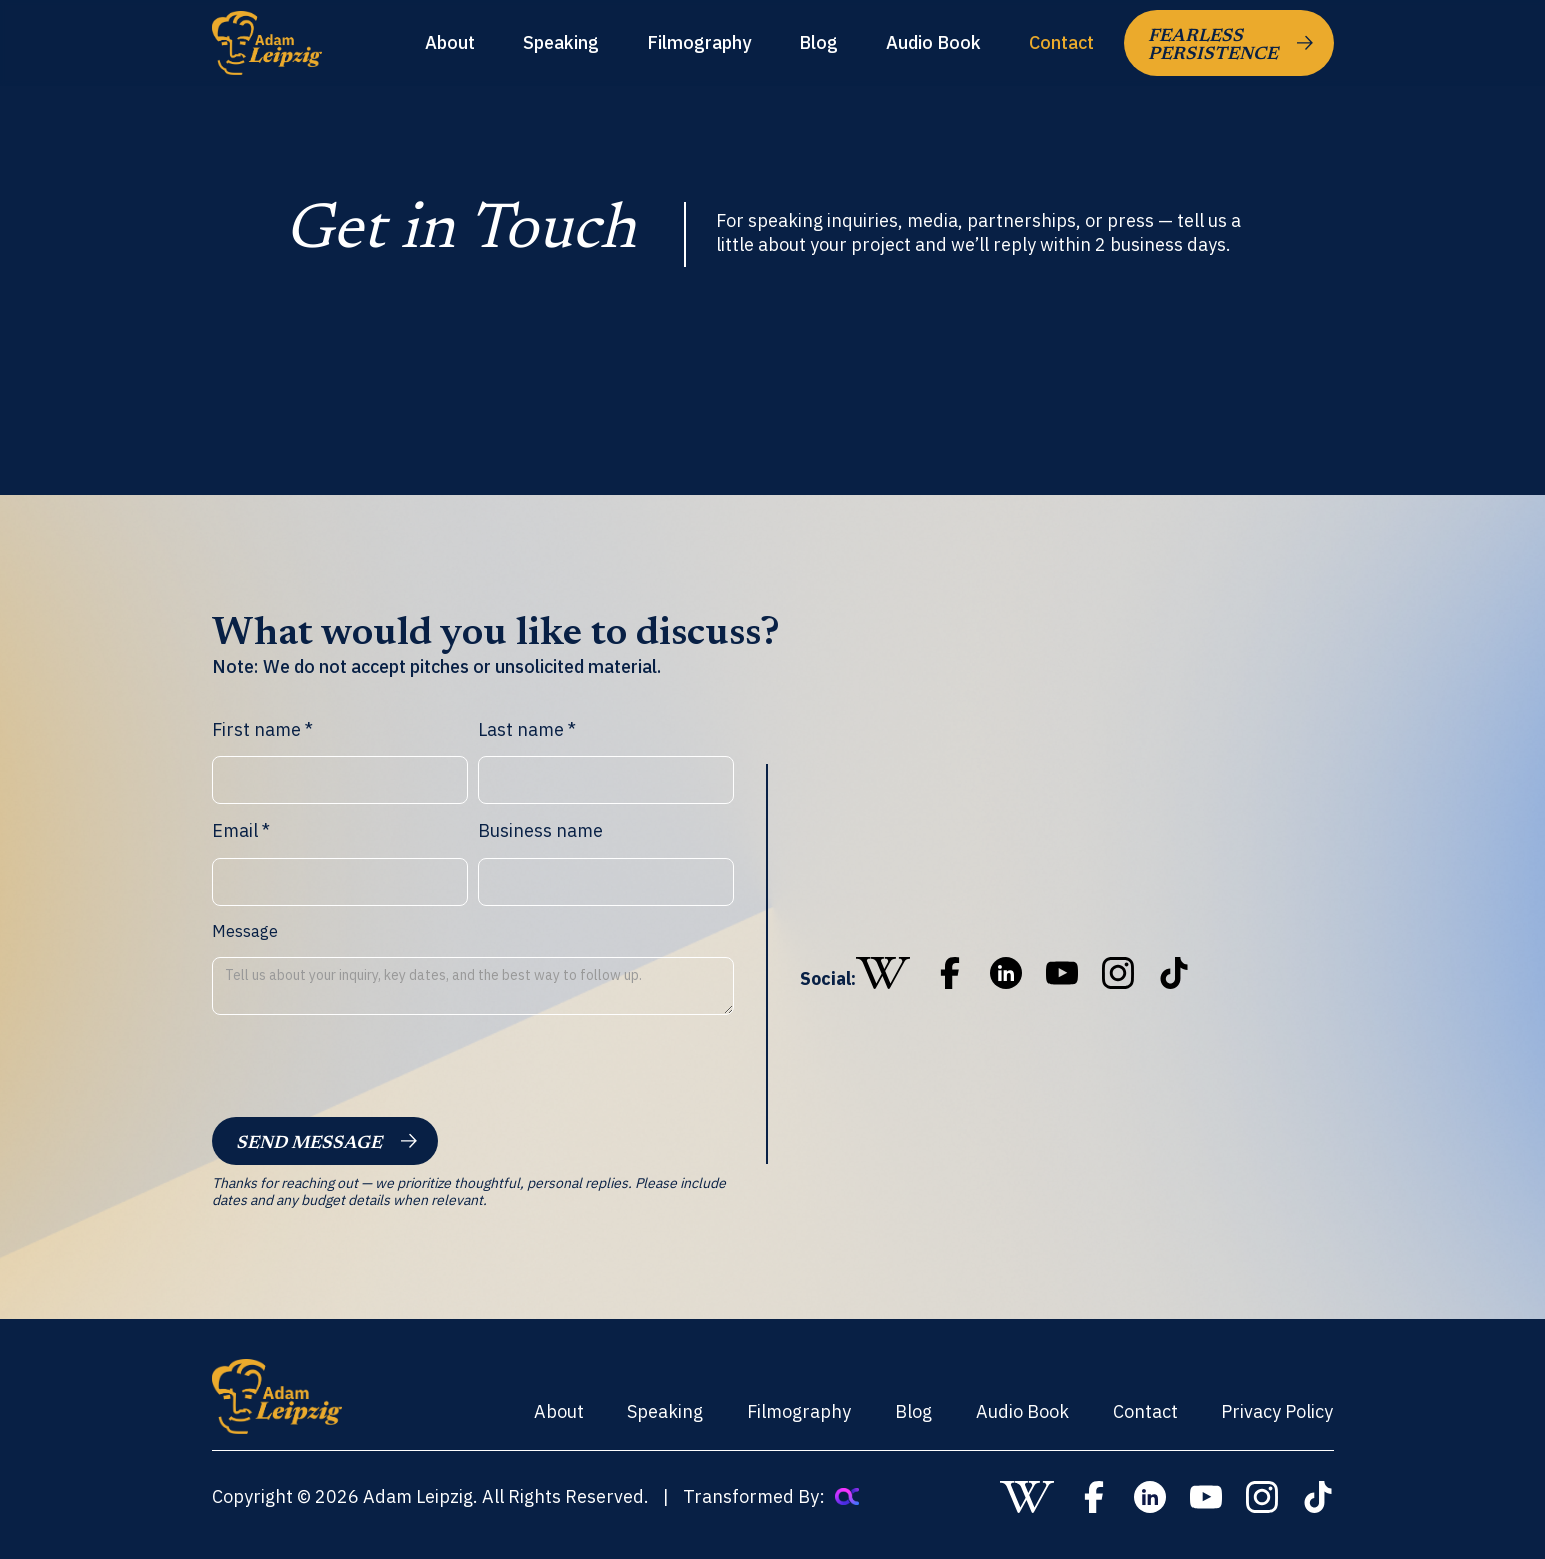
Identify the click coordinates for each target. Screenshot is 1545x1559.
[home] (267, 42)
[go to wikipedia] (883, 973)
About (450, 43)
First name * (262, 730)
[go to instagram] (1118, 973)
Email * (241, 831)
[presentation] (364, 1070)
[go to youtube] (1062, 973)
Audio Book (933, 43)
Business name (540, 831)
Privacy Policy (1277, 1411)
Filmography (699, 43)
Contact (1061, 43)
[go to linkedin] (1006, 973)
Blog (818, 43)
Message (245, 931)
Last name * (527, 730)
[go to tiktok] (1174, 973)
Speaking (561, 43)
